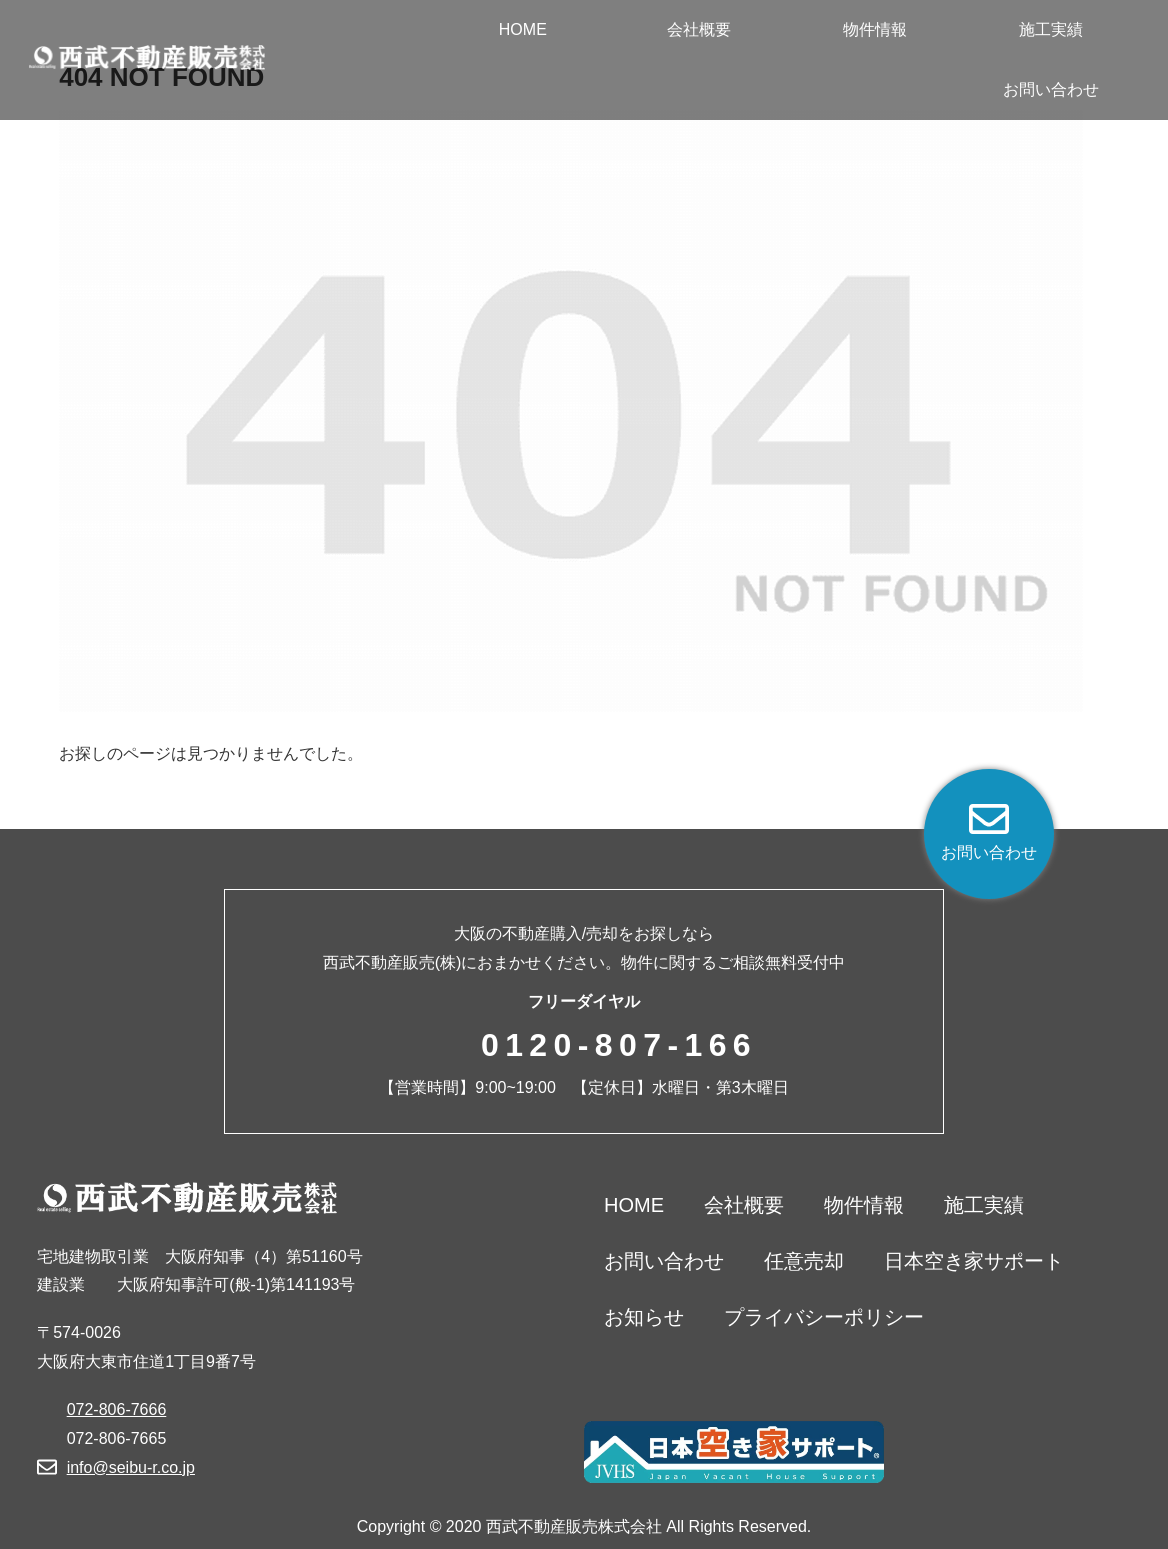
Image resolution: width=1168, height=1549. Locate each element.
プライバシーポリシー (824, 1317)
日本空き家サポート (974, 1261)
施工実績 (984, 1205)
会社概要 (744, 1205)
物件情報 (864, 1205)
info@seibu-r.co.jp (131, 1467)
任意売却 (804, 1261)
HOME (634, 1205)
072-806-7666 (117, 1409)
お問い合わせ (664, 1261)
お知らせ (644, 1317)
